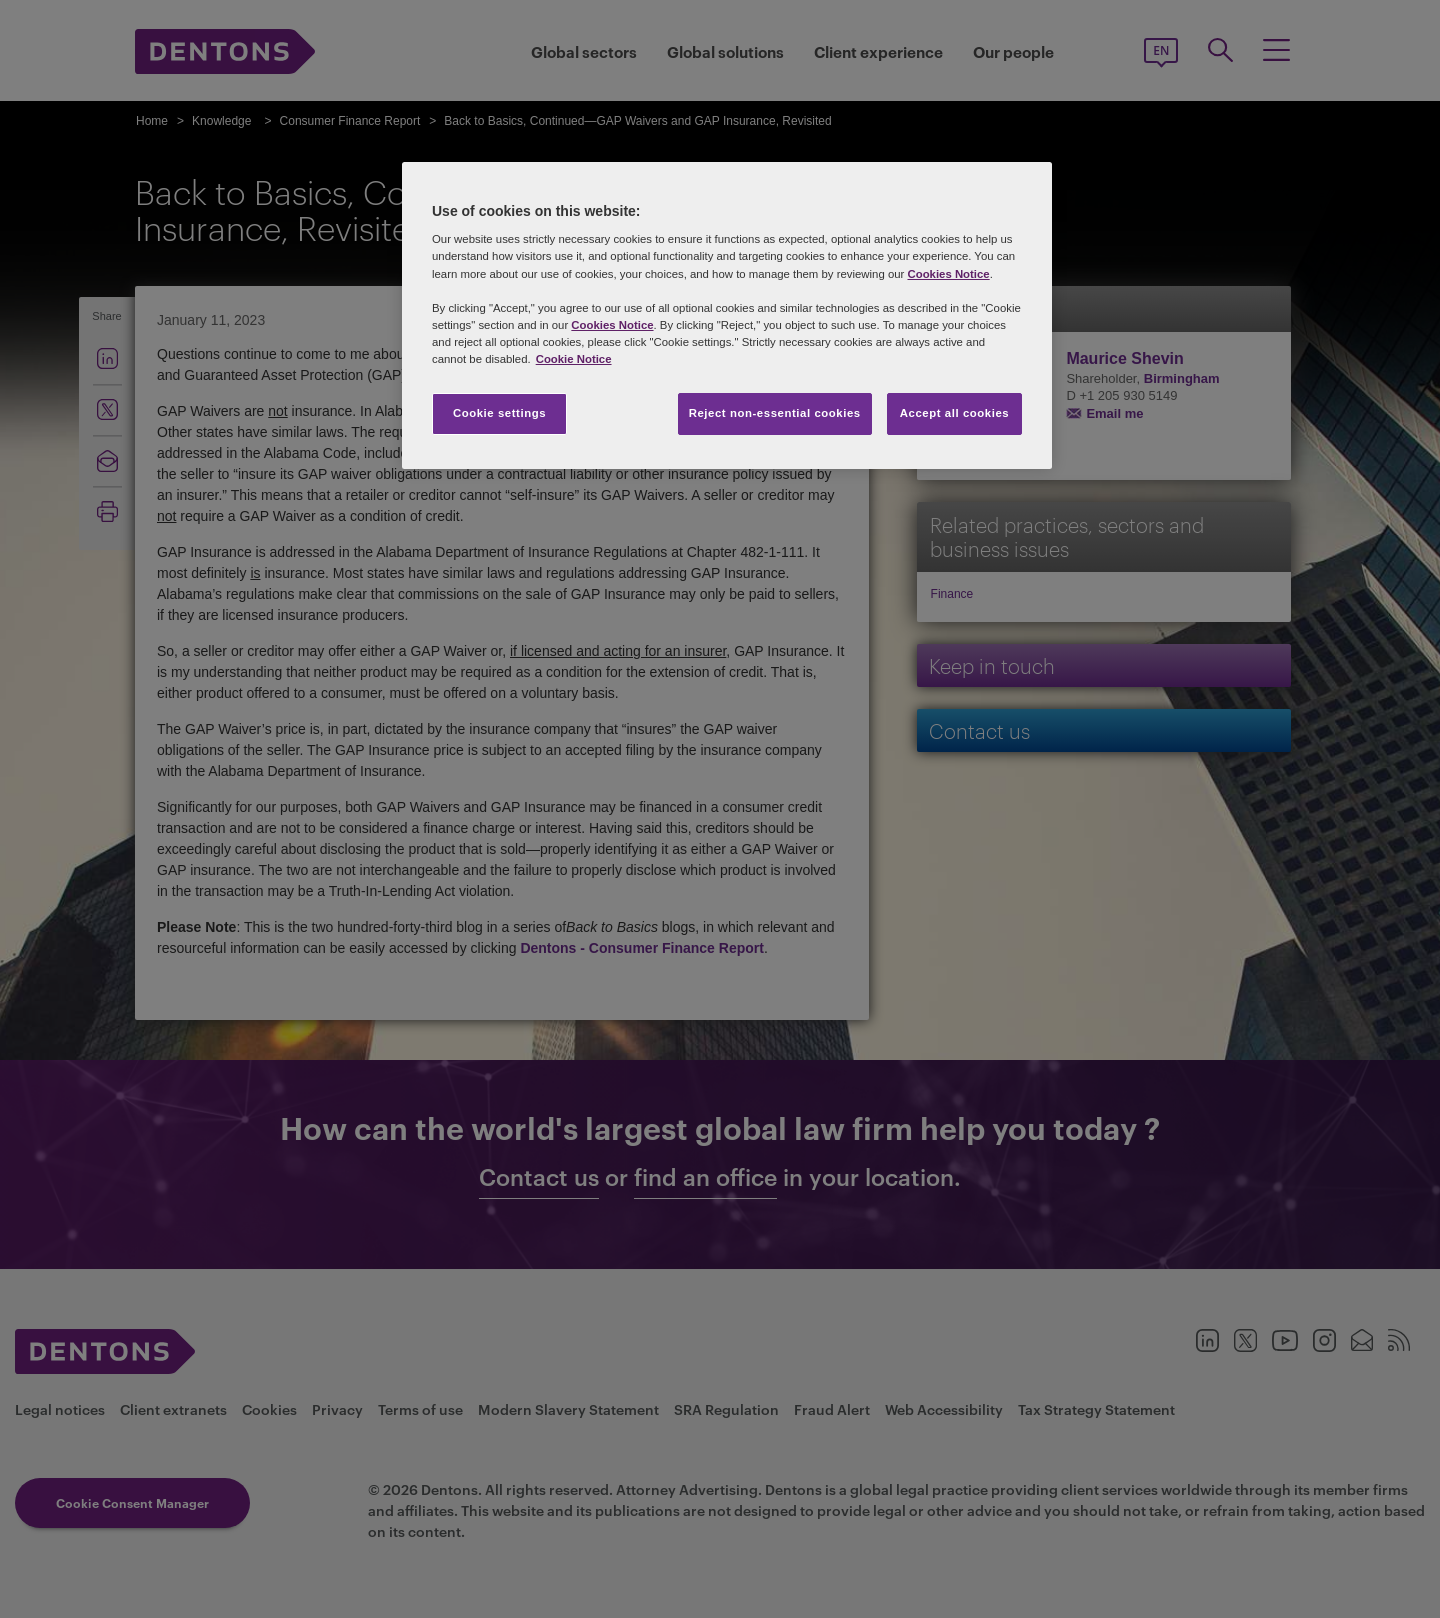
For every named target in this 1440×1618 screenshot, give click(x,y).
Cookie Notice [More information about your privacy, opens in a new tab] (574, 359)
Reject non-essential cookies (775, 413)
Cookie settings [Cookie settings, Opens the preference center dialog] (499, 413)
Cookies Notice (948, 274)
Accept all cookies (955, 413)
